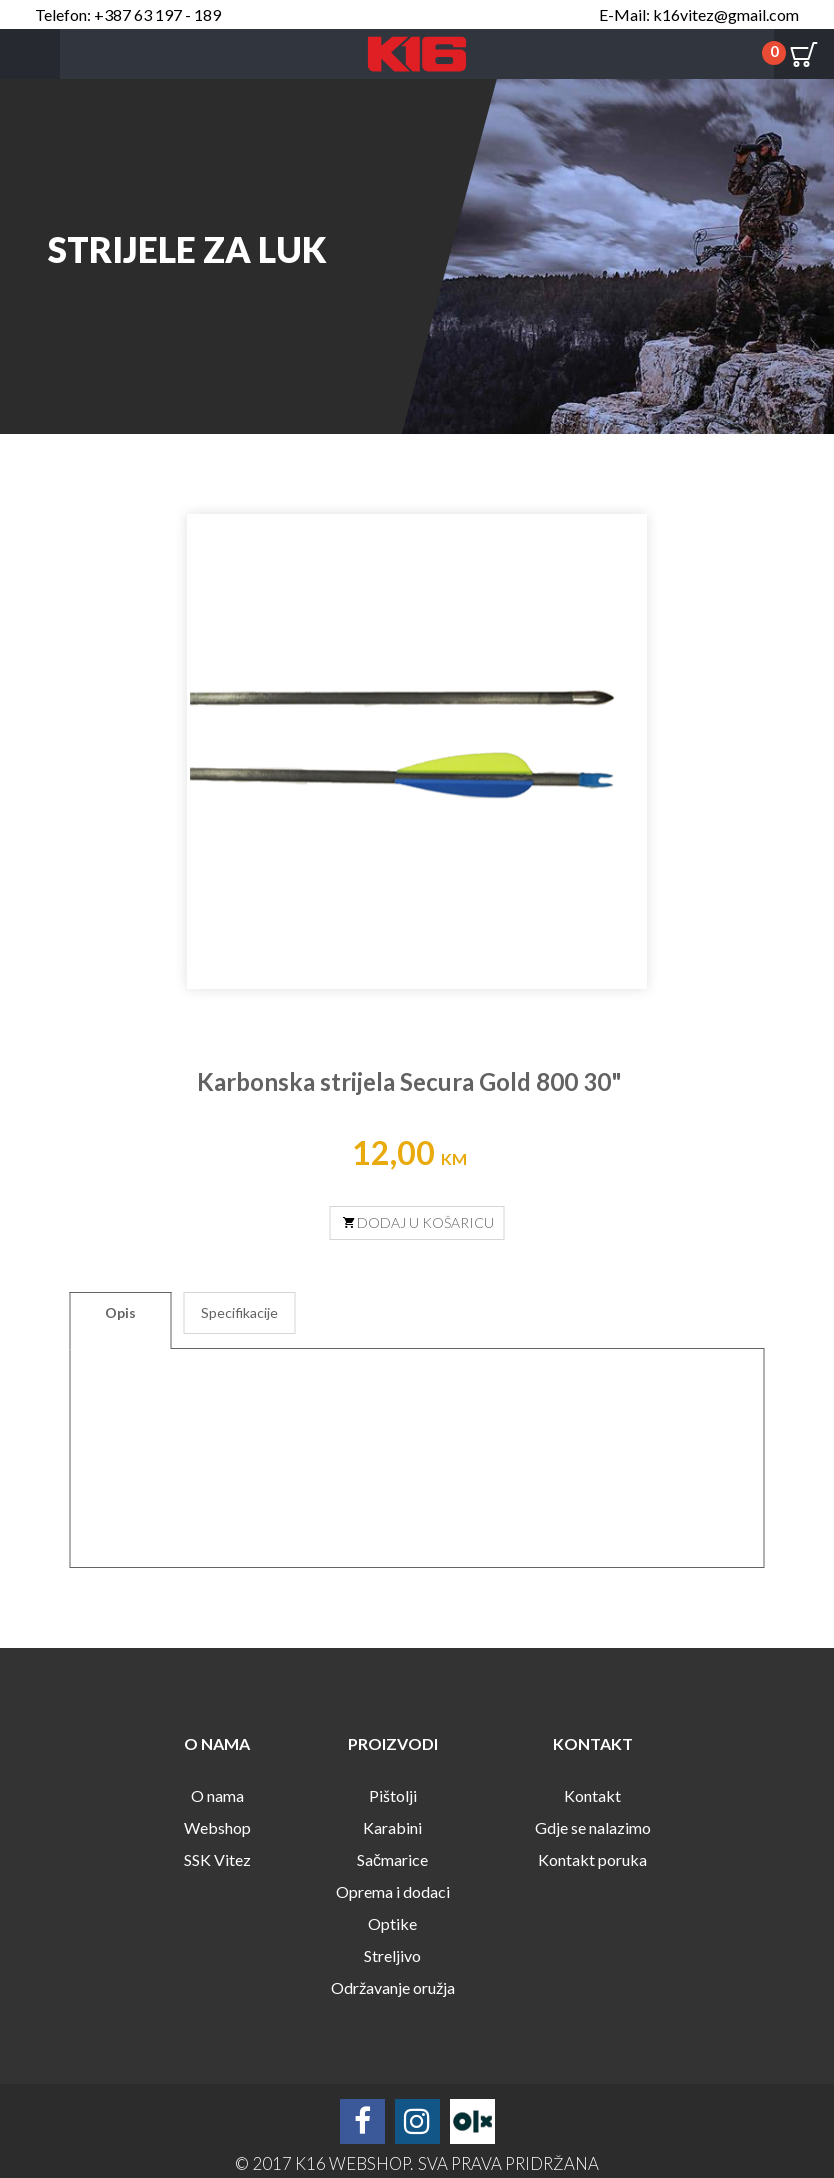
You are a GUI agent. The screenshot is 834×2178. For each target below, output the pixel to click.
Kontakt (592, 1795)
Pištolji (393, 1795)
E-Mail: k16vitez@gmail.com (699, 14)
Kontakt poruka (592, 1859)
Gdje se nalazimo (593, 1827)
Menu (30, 54)
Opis (120, 1312)
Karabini (392, 1827)
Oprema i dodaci (393, 1891)
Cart (804, 54)
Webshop (217, 1827)
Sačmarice (392, 1859)
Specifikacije (239, 1312)
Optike (392, 1923)
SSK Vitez (217, 1859)
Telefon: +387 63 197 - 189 (128, 14)
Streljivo (392, 1955)
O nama (217, 1795)
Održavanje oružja (393, 1987)
